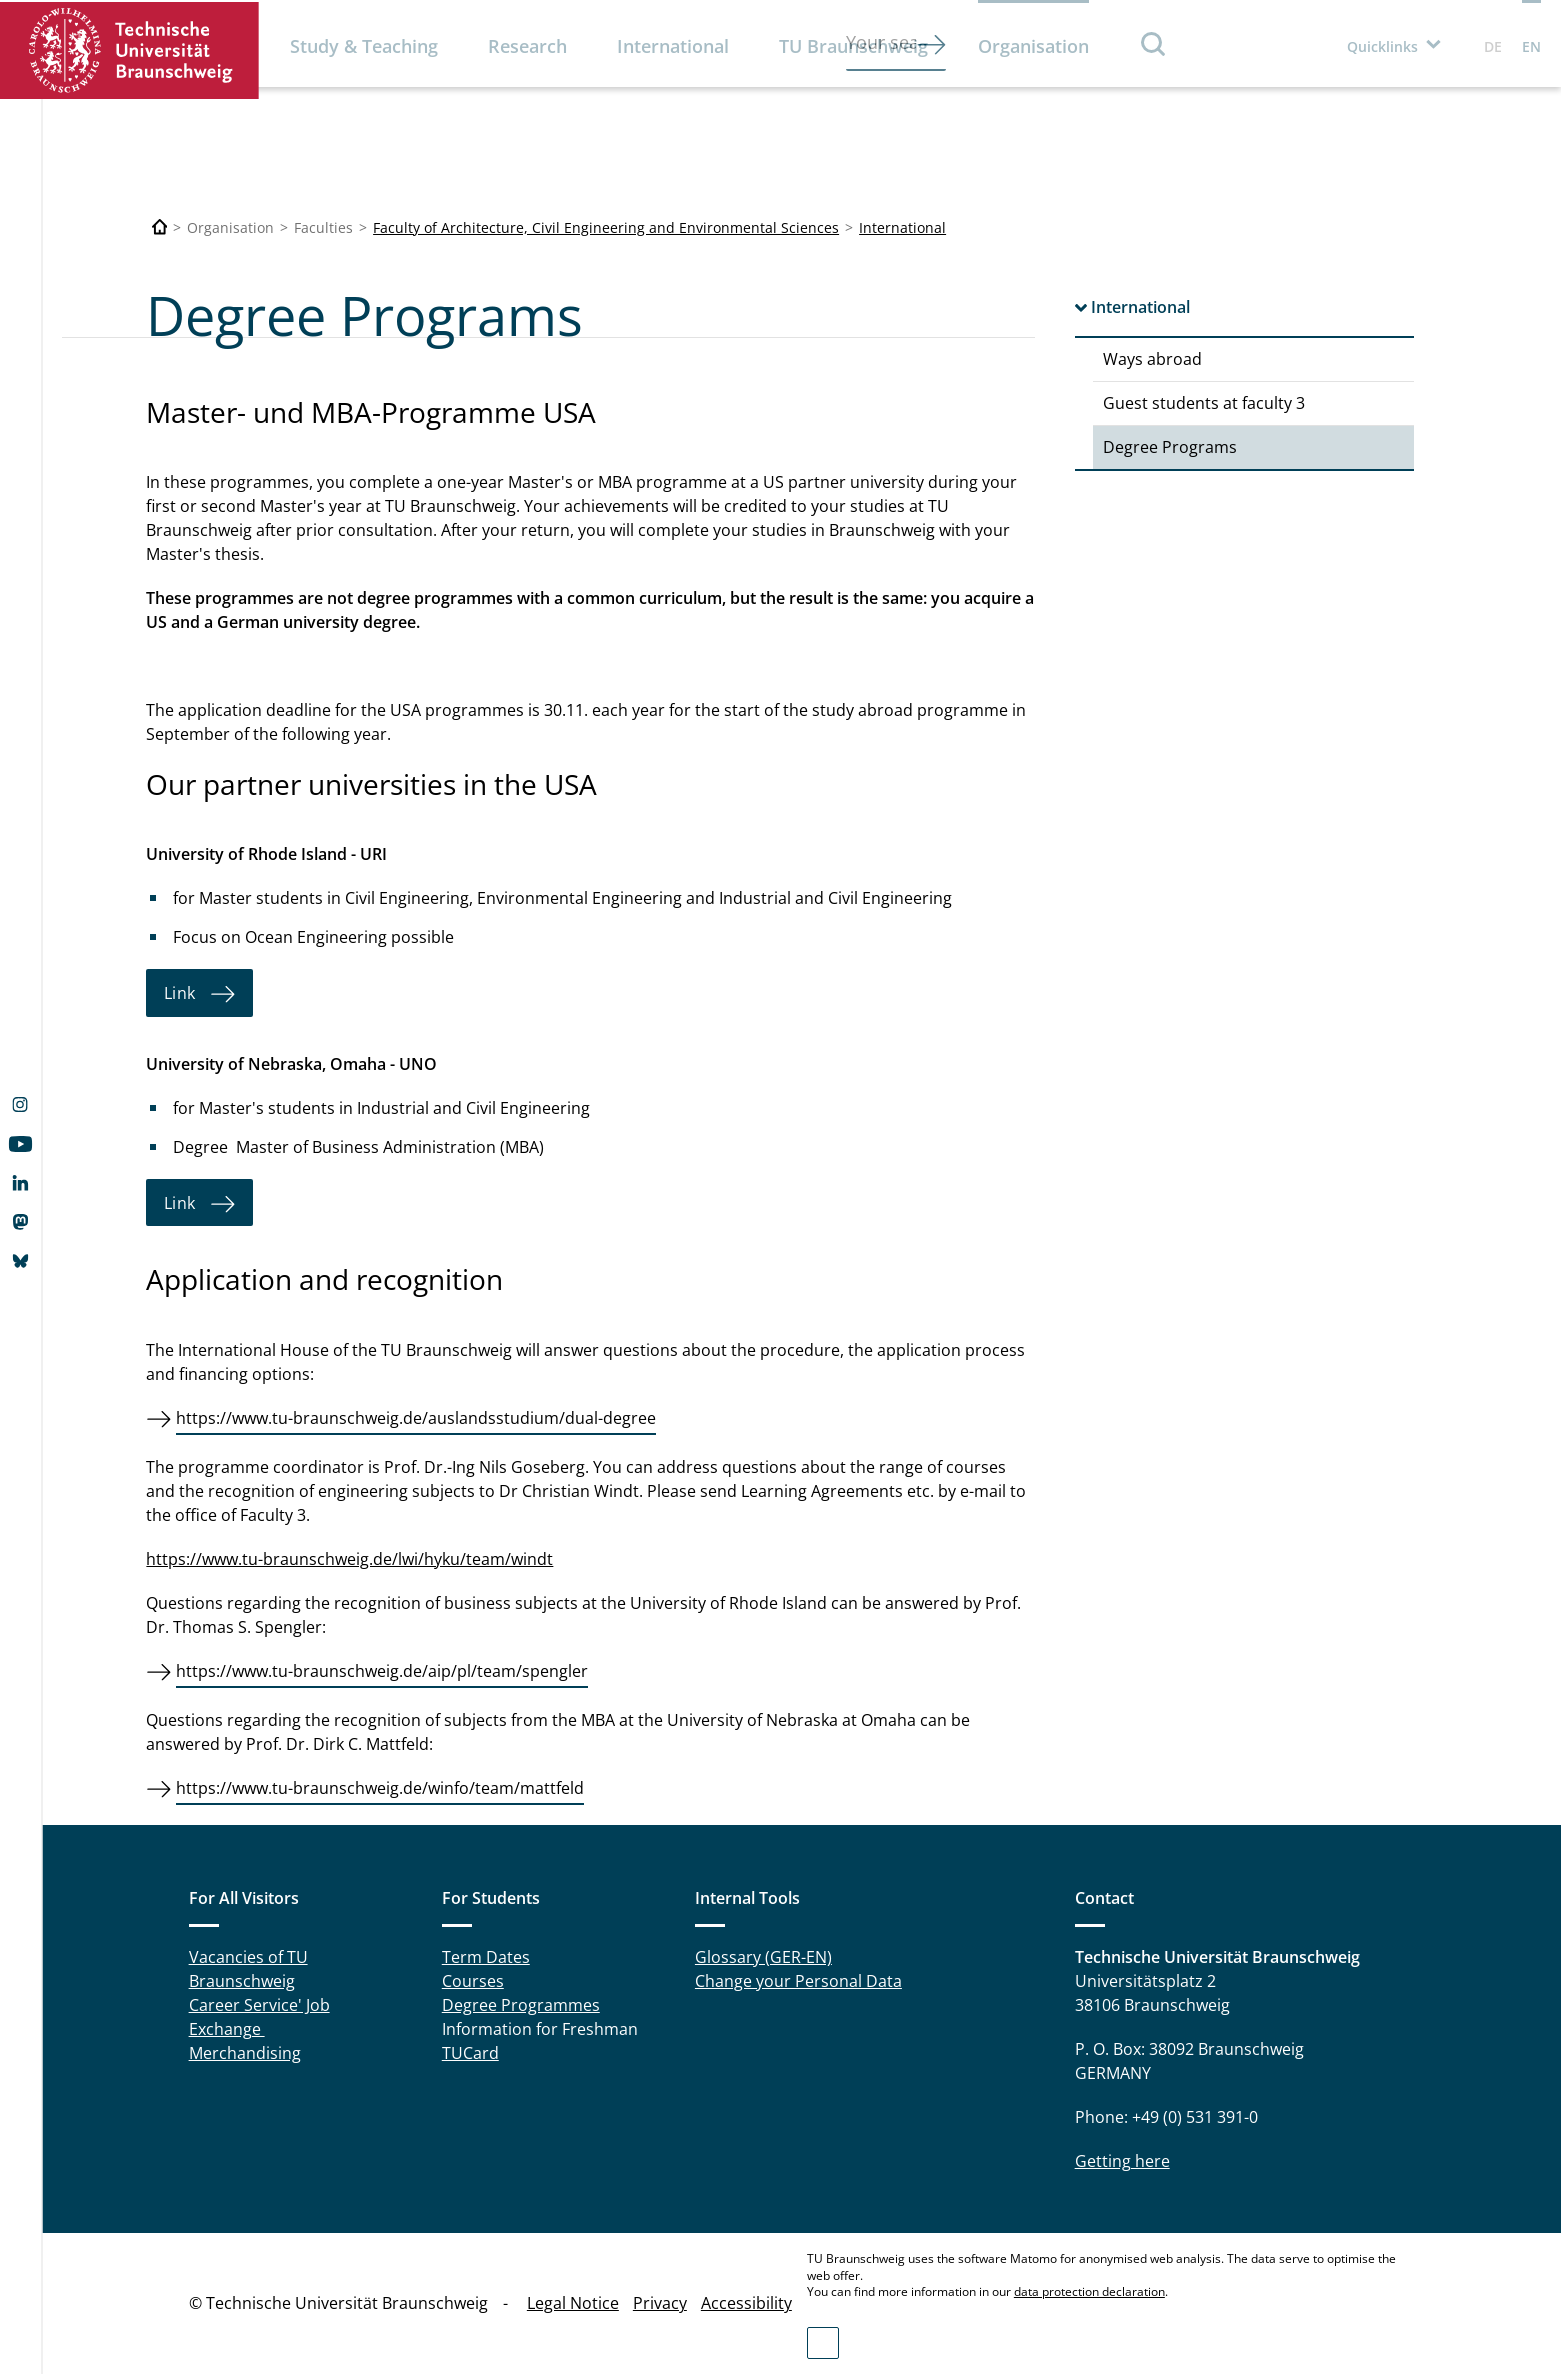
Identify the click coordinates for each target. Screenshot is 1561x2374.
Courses (473, 1981)
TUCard (470, 2053)
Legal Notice (573, 2303)
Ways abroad (1152, 359)
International (673, 46)
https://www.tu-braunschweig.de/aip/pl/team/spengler (382, 1671)
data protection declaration (1089, 2291)
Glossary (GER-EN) (763, 1957)
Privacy (660, 2303)
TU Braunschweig (853, 46)
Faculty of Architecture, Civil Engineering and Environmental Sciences (606, 227)
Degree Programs (1170, 447)
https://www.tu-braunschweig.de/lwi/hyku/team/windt (349, 1559)
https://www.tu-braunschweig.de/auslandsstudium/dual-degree (416, 1418)
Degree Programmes (521, 2005)
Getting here (1122, 2161)
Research (527, 46)
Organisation (1033, 46)
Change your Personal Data (798, 1981)
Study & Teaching (364, 46)
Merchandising (245, 2053)
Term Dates (486, 1957)
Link (179, 993)
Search (1154, 43)
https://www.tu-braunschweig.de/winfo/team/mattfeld (380, 1788)
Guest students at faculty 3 (1204, 403)
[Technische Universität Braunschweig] (160, 227)
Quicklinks (1382, 46)
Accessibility (746, 2303)
